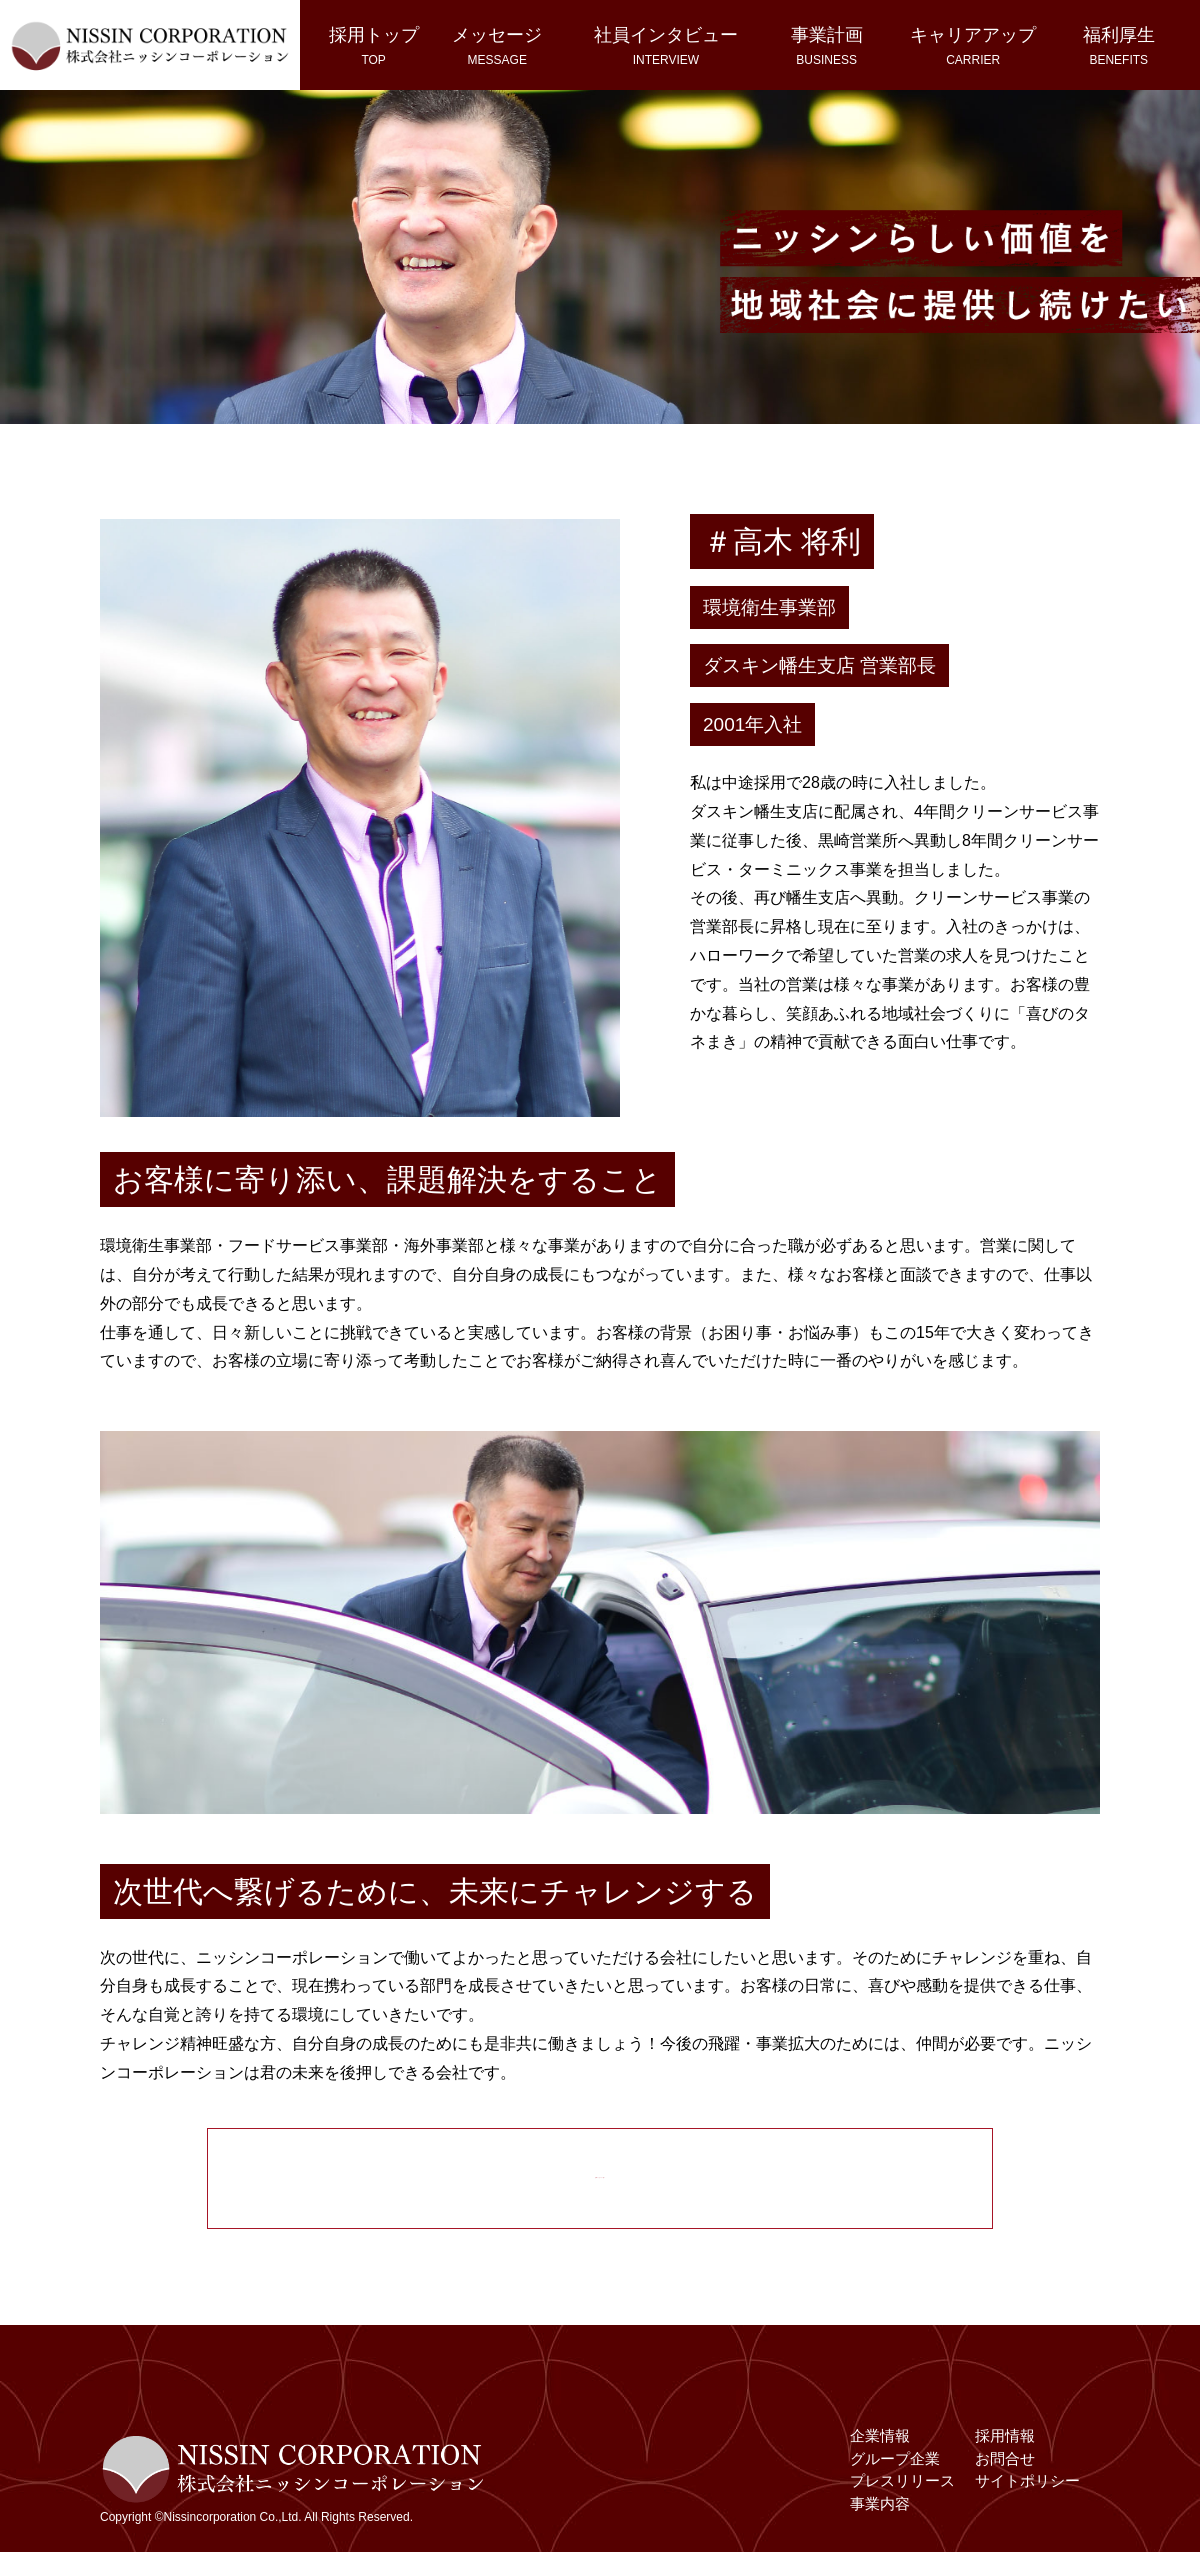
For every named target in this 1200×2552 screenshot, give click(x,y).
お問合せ (1005, 2467)
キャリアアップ (973, 45)
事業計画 (827, 45)
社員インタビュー (666, 45)
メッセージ (497, 45)
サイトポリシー (1027, 2490)
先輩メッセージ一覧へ (600, 2168)
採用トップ (374, 45)
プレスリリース (902, 2490)
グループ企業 (895, 2467)
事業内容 (880, 2512)
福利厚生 (1119, 45)
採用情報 (1005, 2445)
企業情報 (880, 2445)
